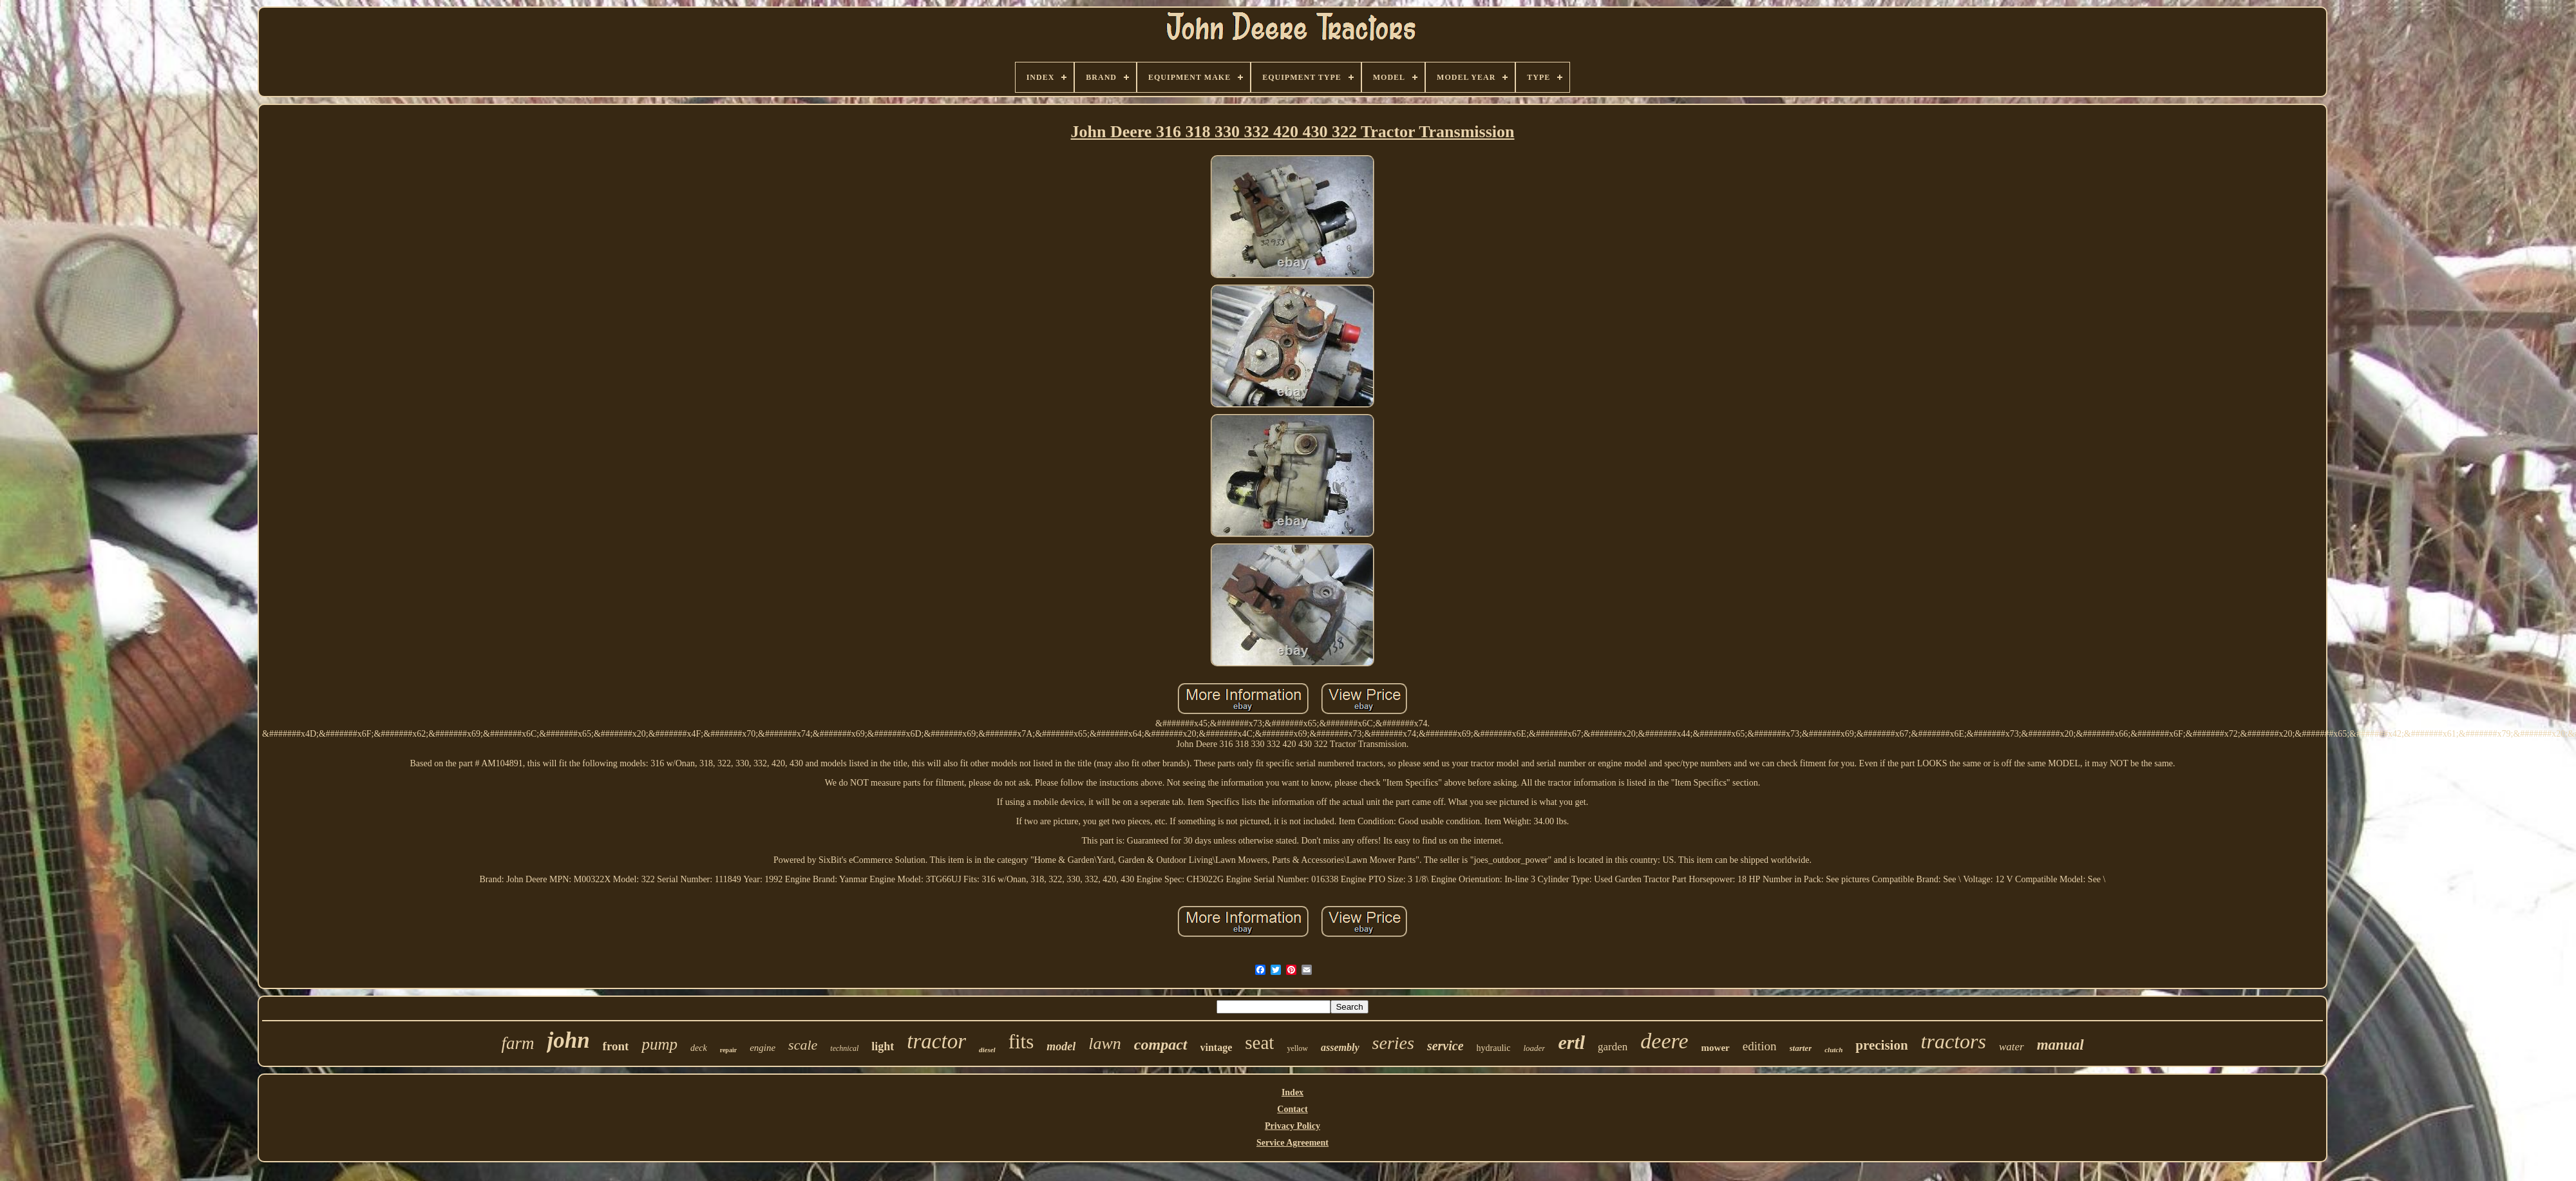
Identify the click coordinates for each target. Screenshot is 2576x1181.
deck (698, 1048)
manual (2060, 1045)
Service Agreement (1292, 1143)
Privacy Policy (1292, 1126)
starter (1801, 1048)
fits (1021, 1041)
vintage (1216, 1047)
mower (1715, 1048)
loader (1534, 1048)
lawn (1104, 1043)
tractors (1953, 1041)
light (882, 1046)
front (616, 1046)
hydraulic (1494, 1048)
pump (659, 1044)
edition (1760, 1046)
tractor (936, 1041)
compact (1161, 1044)
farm (517, 1043)
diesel (987, 1049)
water (2011, 1047)
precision (1881, 1045)
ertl (1571, 1042)
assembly (1340, 1047)
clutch (1833, 1049)
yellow (1297, 1048)
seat (1259, 1042)
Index (1292, 1092)
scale (802, 1045)
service (1445, 1046)
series (1393, 1043)
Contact (1292, 1109)
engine (762, 1048)
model (1060, 1046)
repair (728, 1049)
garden (1612, 1047)
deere (1664, 1041)
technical (844, 1048)
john (568, 1040)
